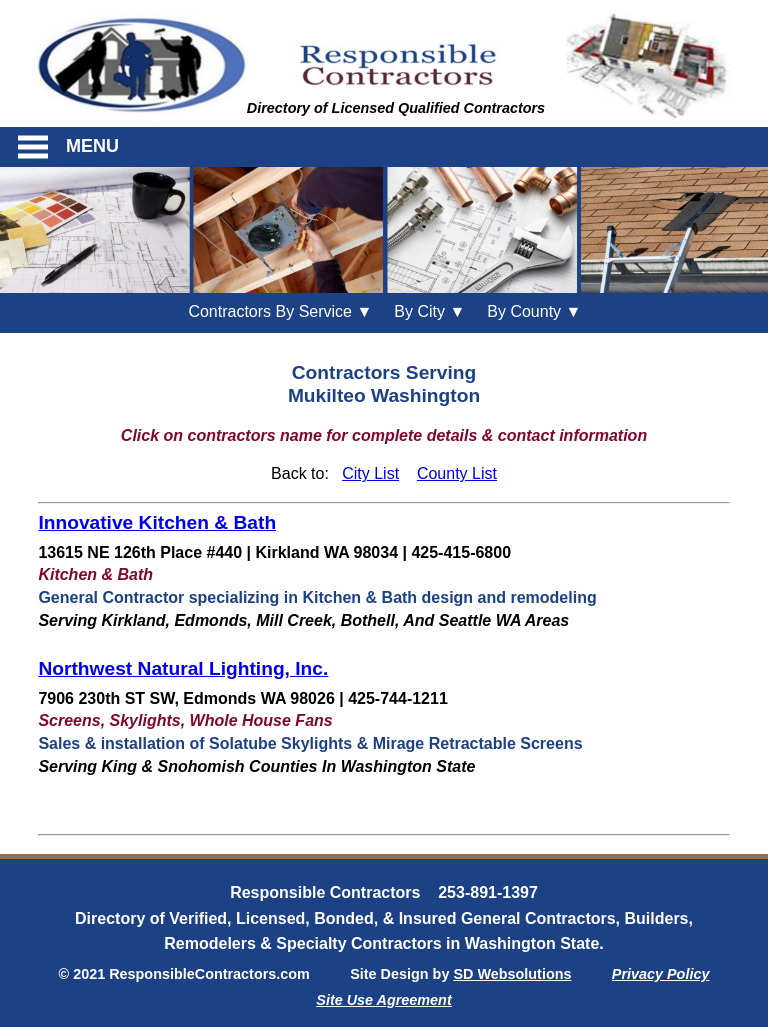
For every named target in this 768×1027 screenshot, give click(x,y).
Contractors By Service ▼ (280, 311)
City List (370, 473)
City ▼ (429, 311)
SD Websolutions (512, 974)
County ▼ (534, 311)
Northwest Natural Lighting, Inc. (183, 668)
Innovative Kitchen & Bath (157, 522)
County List (457, 473)
